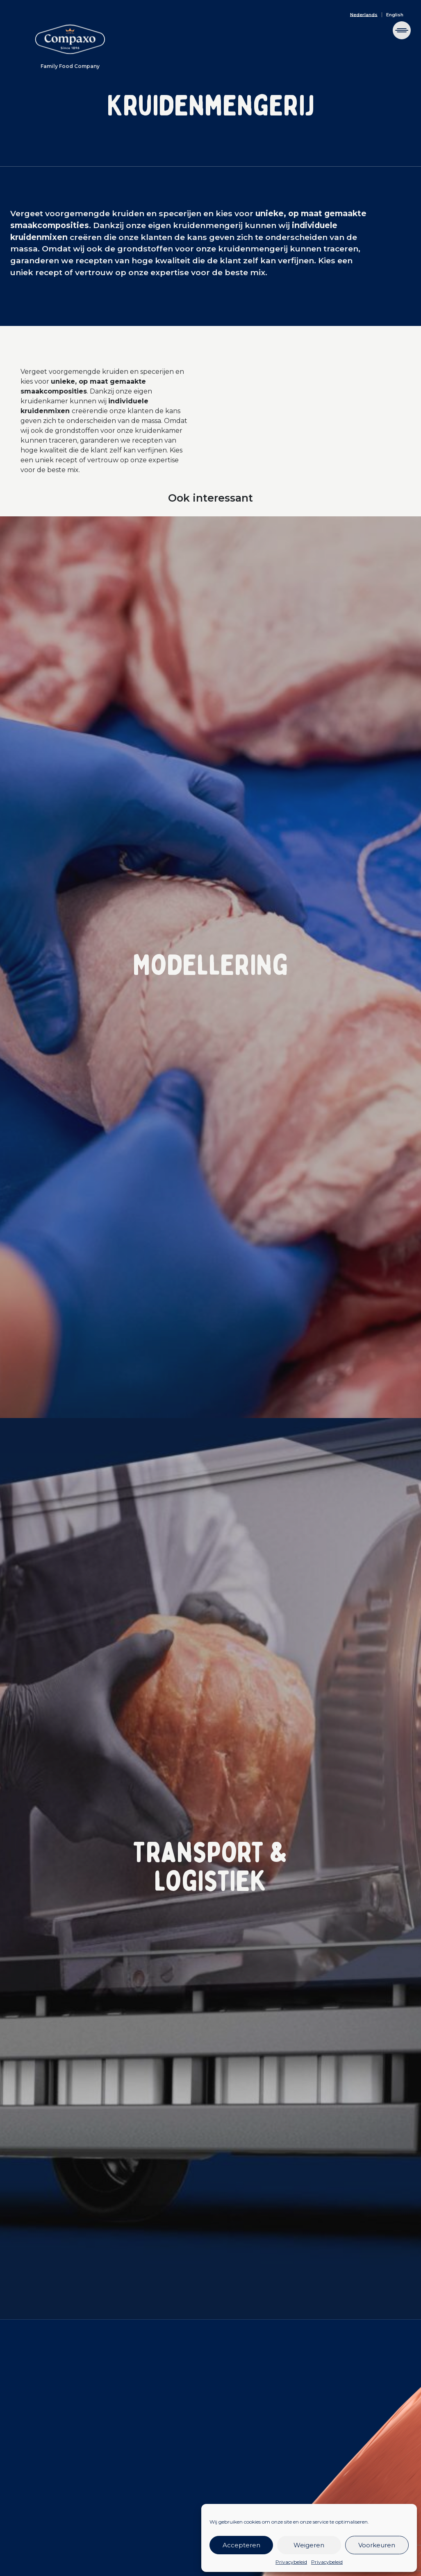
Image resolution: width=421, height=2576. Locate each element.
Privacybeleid (291, 2562)
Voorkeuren (376, 2545)
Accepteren (241, 2545)
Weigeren (309, 2545)
